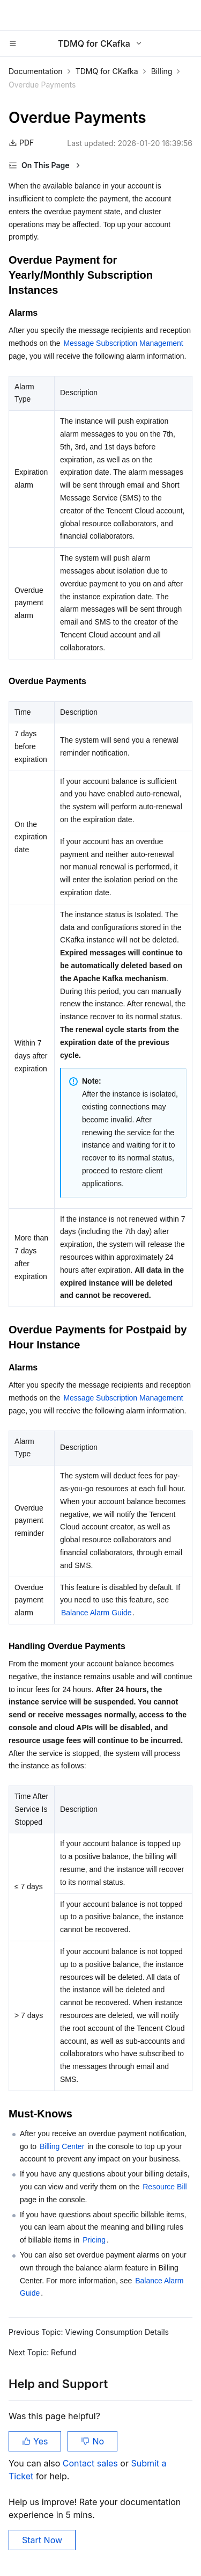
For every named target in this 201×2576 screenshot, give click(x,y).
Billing (162, 71)
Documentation (36, 71)
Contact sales (91, 2463)
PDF (21, 142)
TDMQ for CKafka (107, 71)
